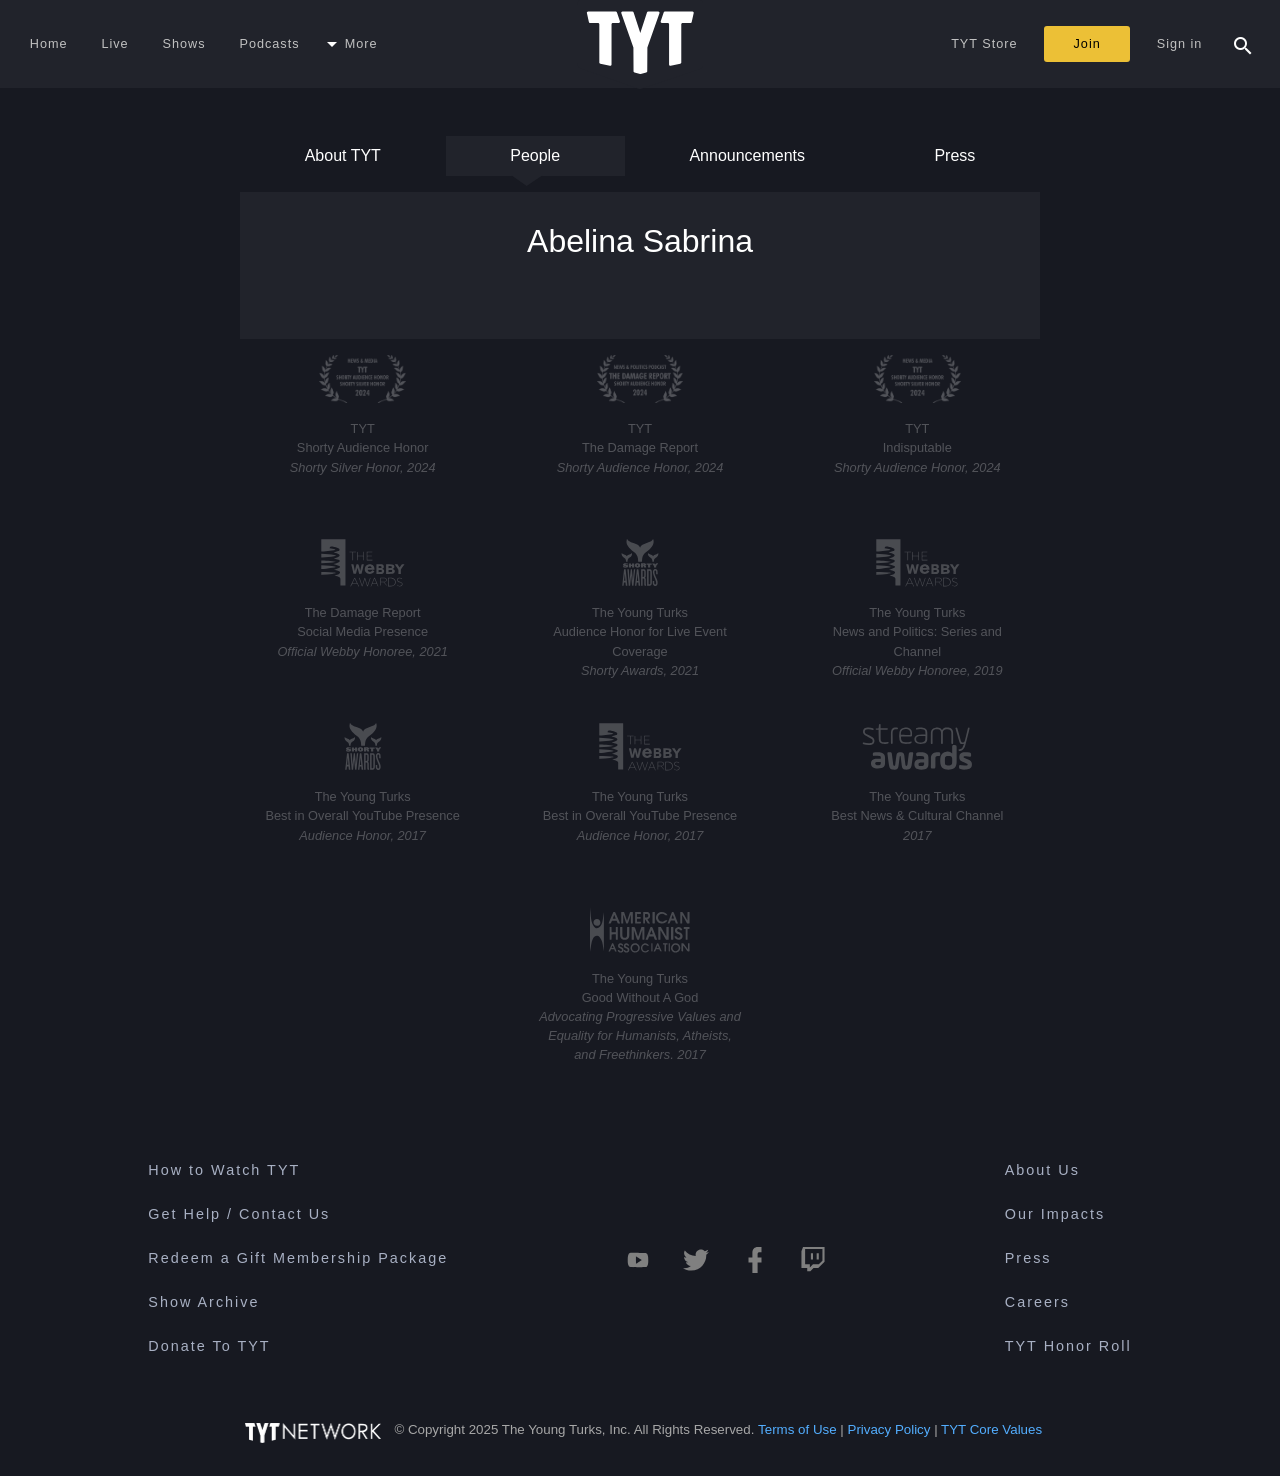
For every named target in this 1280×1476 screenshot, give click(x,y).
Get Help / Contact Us (239, 1214)
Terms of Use (797, 1429)
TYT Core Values (991, 1429)
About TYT (343, 161)
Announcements (747, 161)
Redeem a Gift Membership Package (298, 1258)
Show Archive (203, 1302)
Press (953, 161)
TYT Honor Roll (1068, 1346)
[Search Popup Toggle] (1243, 44)
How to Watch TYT (224, 1170)
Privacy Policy (889, 1429)
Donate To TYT (209, 1346)
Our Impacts (1055, 1214)
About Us (1042, 1170)
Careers (1037, 1302)
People (535, 161)
